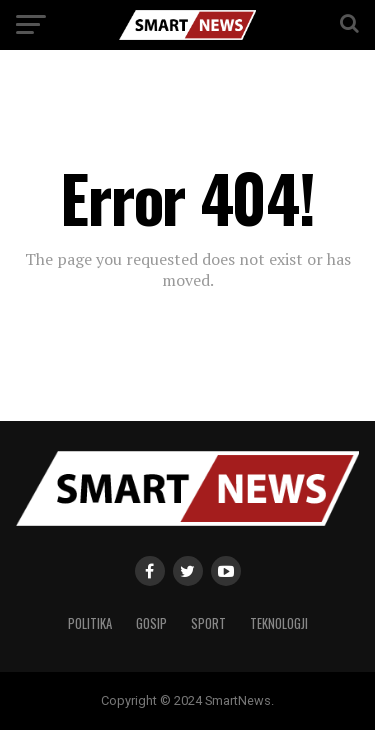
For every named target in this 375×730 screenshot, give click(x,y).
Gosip (151, 623)
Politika (90, 623)
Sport (208, 623)
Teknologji (279, 623)
